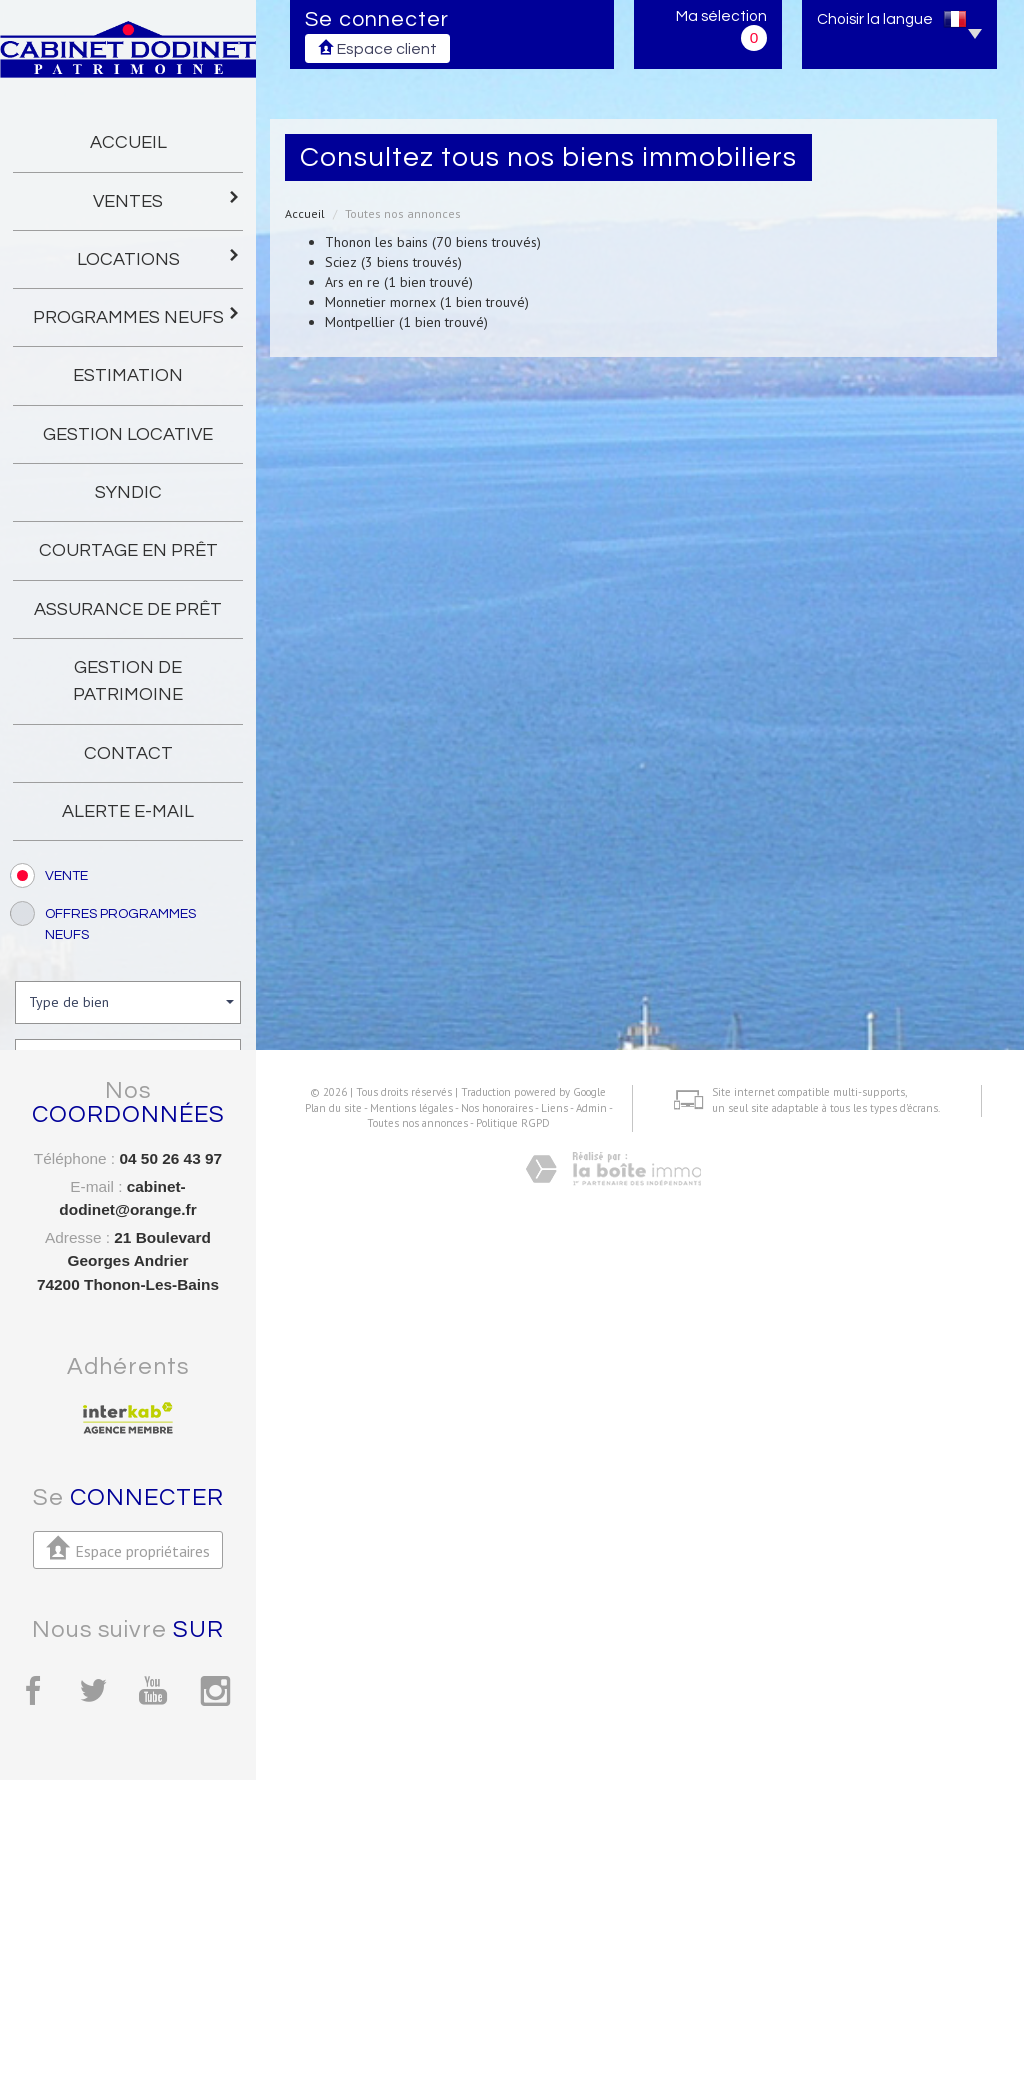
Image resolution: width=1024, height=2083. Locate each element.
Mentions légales (403, 1970)
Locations (159, 257)
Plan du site (325, 1970)
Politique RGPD (505, 1985)
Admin (583, 1970)
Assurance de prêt (128, 609)
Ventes (167, 199)
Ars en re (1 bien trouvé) (399, 282)
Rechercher (128, 1234)
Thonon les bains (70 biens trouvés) (433, 242)
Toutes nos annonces (409, 1985)
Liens (546, 1970)
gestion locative (128, 434)
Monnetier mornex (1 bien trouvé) (427, 302)
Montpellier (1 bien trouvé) (406, 322)
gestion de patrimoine (128, 681)
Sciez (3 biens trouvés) (393, 262)
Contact (128, 753)
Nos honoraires (489, 1970)
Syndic (128, 492)
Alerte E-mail (128, 811)
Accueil (128, 142)
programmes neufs (137, 315)
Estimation (128, 375)
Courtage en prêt (128, 550)
